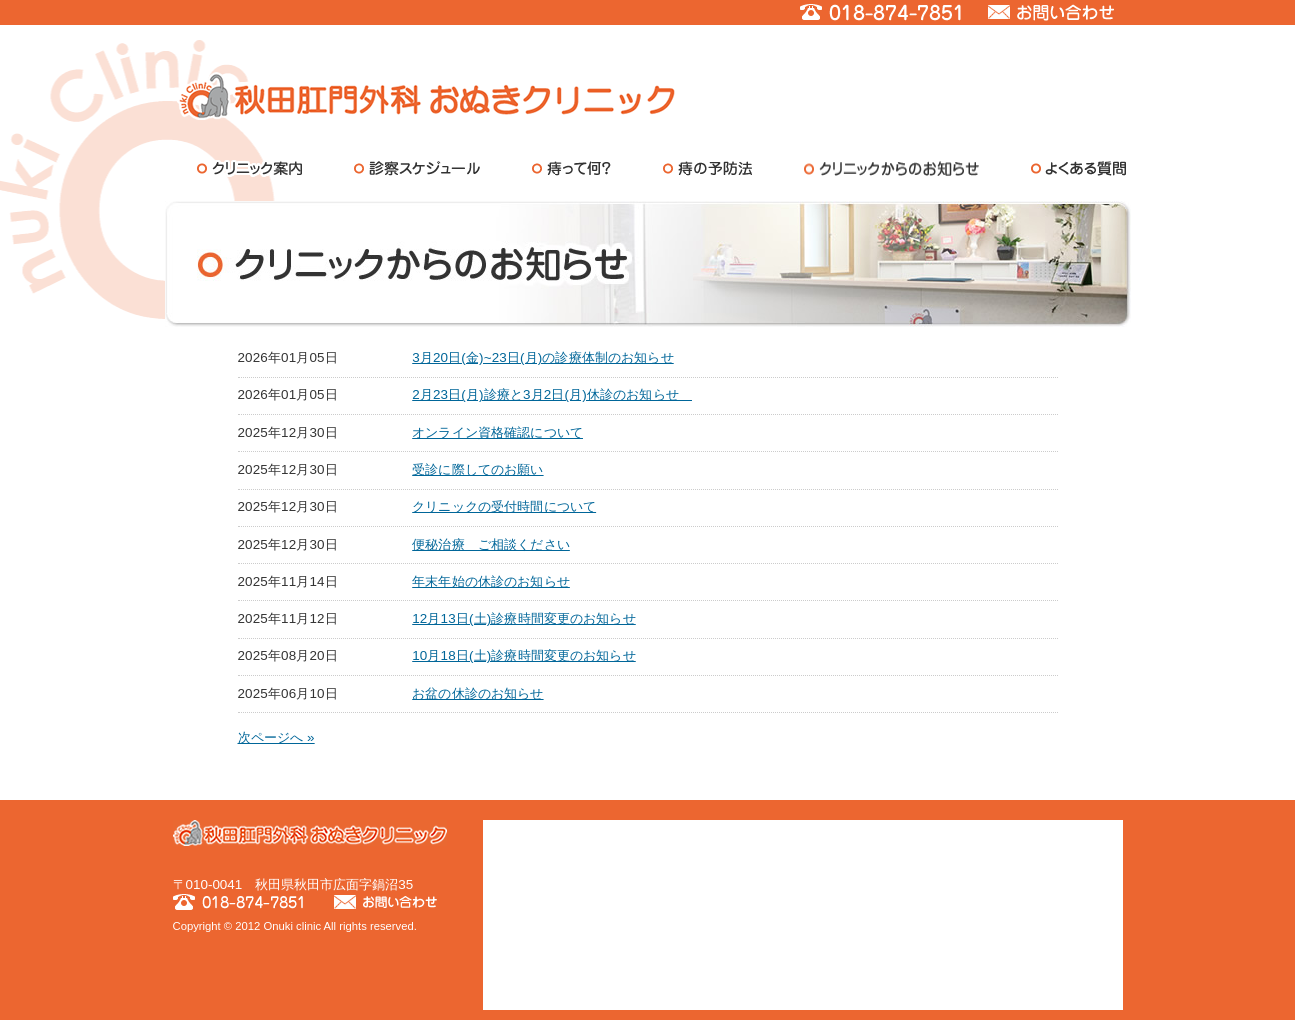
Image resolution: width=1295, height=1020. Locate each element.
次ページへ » (276, 737)
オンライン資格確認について (497, 432)
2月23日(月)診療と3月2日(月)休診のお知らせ (552, 394)
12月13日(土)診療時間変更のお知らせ (524, 618)
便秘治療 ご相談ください (491, 544)
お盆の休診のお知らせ (477, 693)
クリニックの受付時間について (504, 506)
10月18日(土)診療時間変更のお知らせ (524, 655)
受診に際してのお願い (477, 469)
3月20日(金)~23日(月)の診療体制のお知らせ (542, 357)
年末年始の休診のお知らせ (491, 581)
